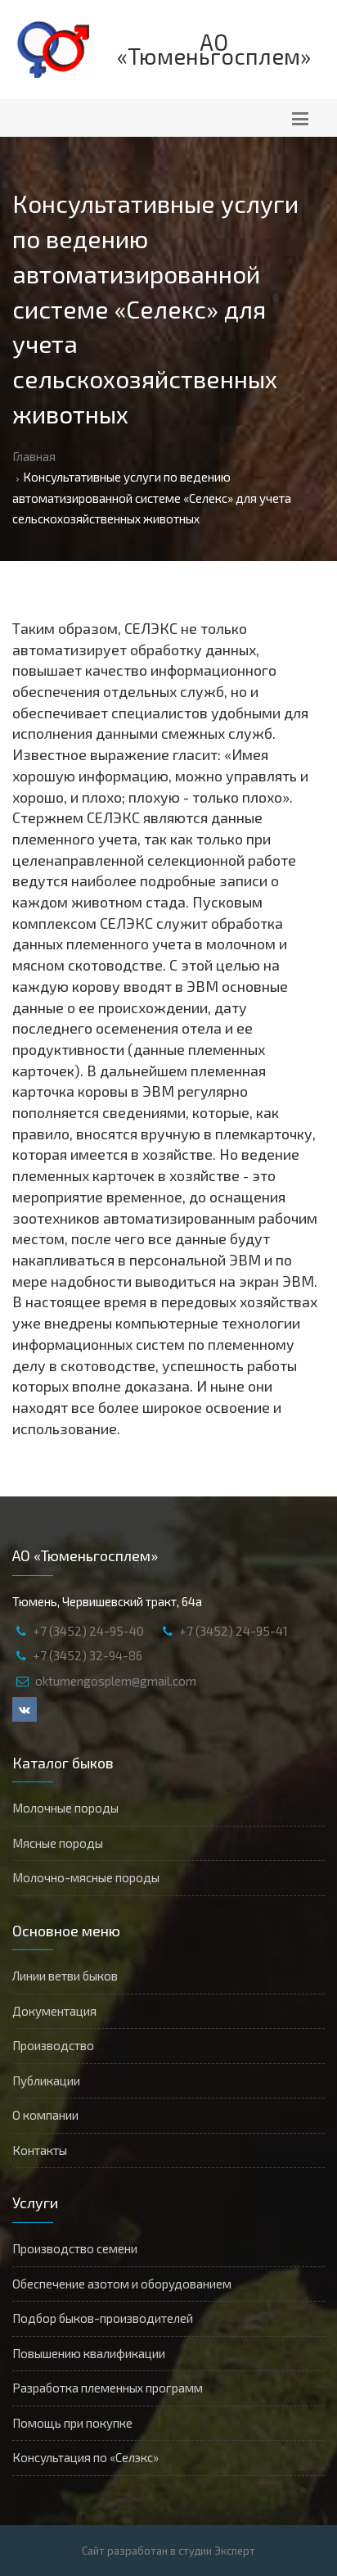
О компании (45, 2114)
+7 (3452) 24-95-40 (88, 1630)
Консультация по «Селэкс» (85, 2457)
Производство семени (74, 2248)
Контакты (39, 2150)
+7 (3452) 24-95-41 (233, 1630)
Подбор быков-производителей (102, 2318)
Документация (54, 2010)
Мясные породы (57, 1843)
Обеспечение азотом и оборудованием (121, 2283)
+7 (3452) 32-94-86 (87, 1655)
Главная (34, 456)
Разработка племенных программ (107, 2387)
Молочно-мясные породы (86, 1877)
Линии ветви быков (65, 1975)
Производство (53, 2045)
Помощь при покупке (72, 2422)
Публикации (46, 2080)
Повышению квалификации (88, 2353)
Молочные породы (65, 1807)
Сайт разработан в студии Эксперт (168, 2550)
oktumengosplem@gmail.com (115, 1680)
